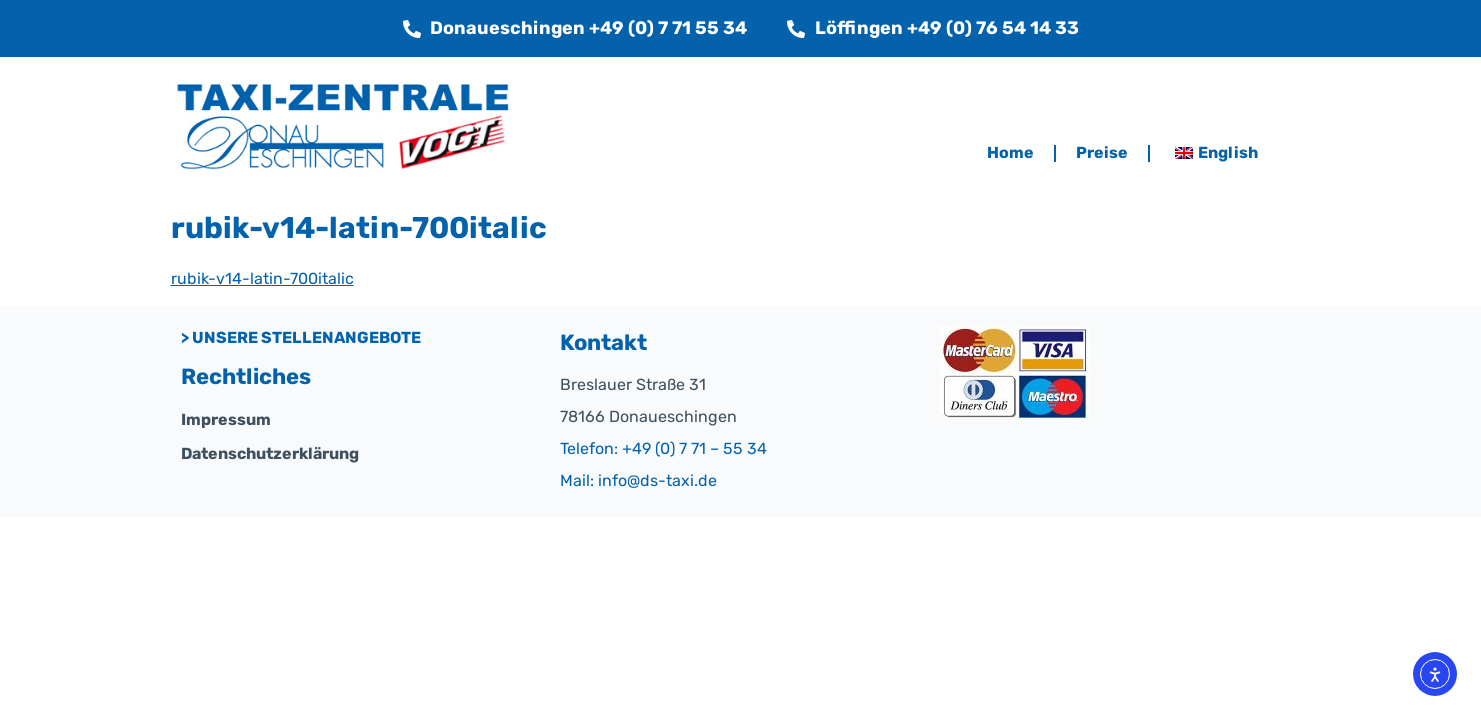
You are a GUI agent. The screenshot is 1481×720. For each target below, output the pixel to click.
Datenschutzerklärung (270, 453)
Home (1010, 152)
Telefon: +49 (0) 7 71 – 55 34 (663, 448)
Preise (1102, 152)
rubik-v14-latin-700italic (262, 278)
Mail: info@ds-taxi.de (638, 480)
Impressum (226, 419)
